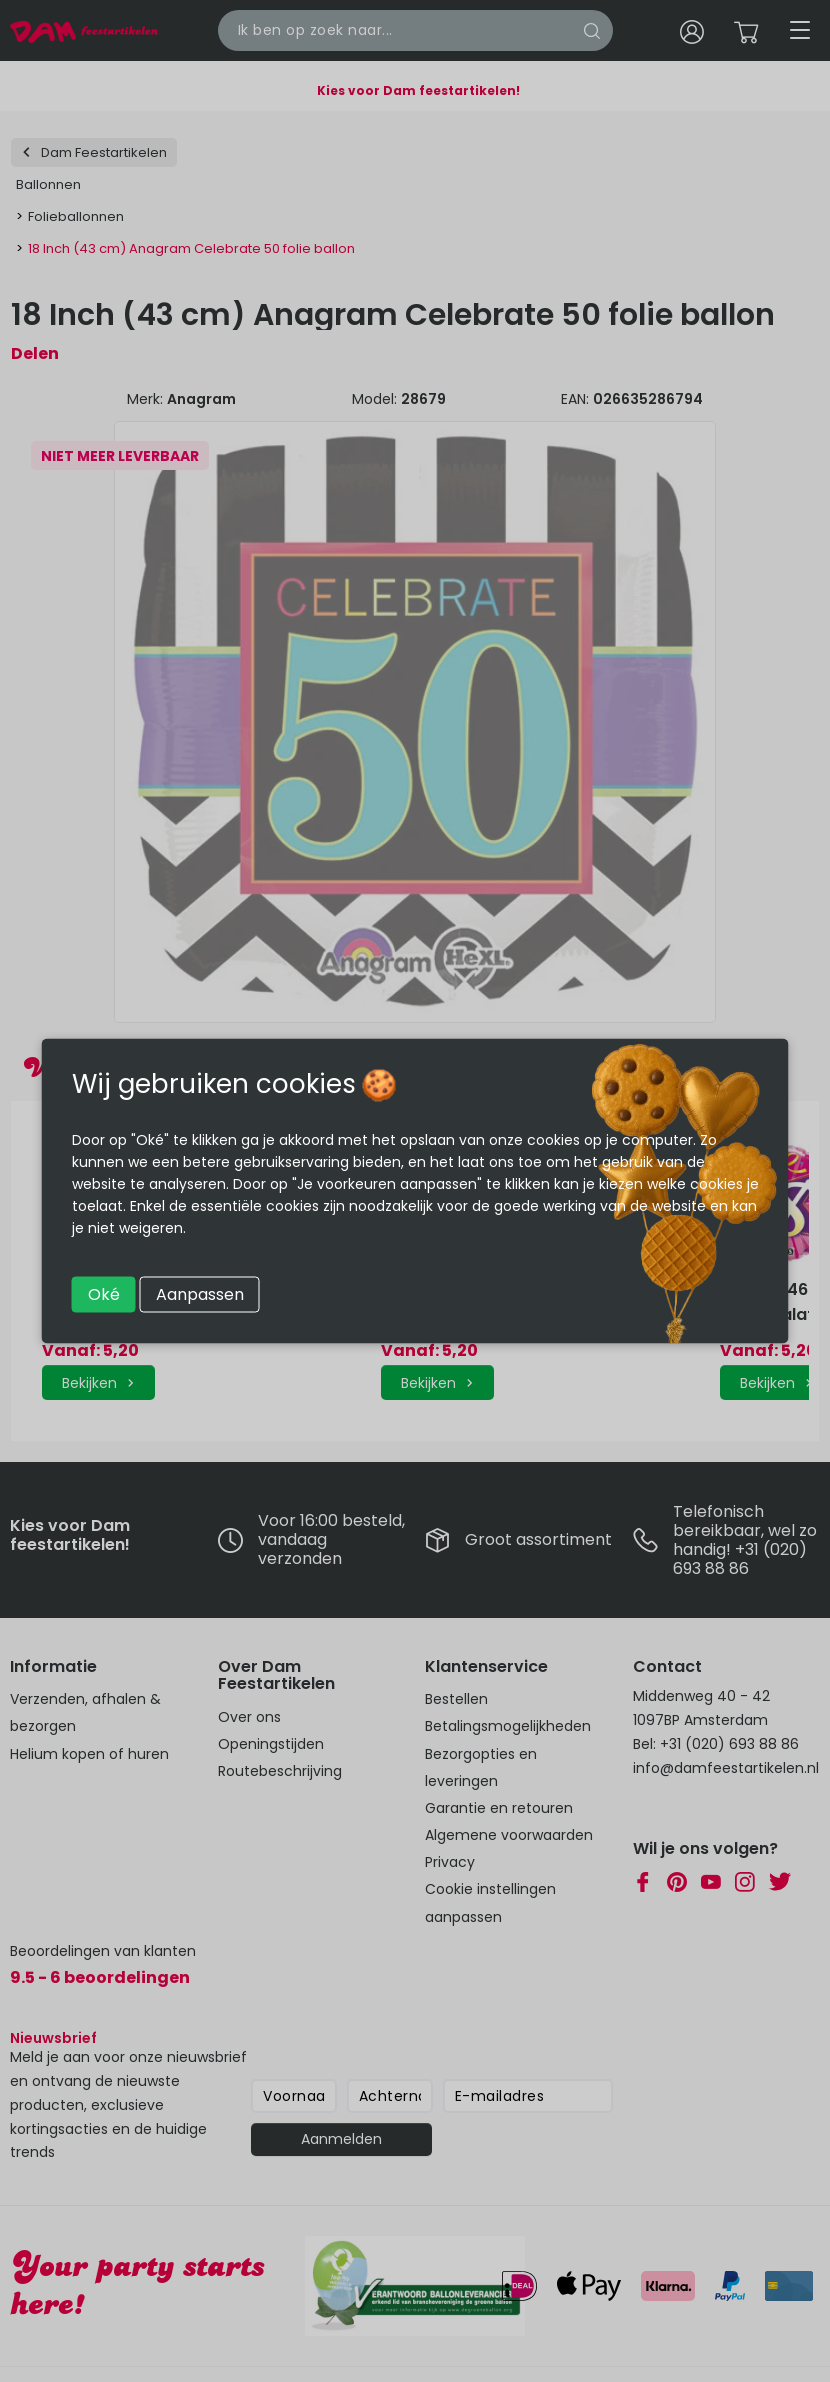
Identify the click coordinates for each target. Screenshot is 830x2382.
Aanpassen (200, 1294)
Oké (104, 1294)
